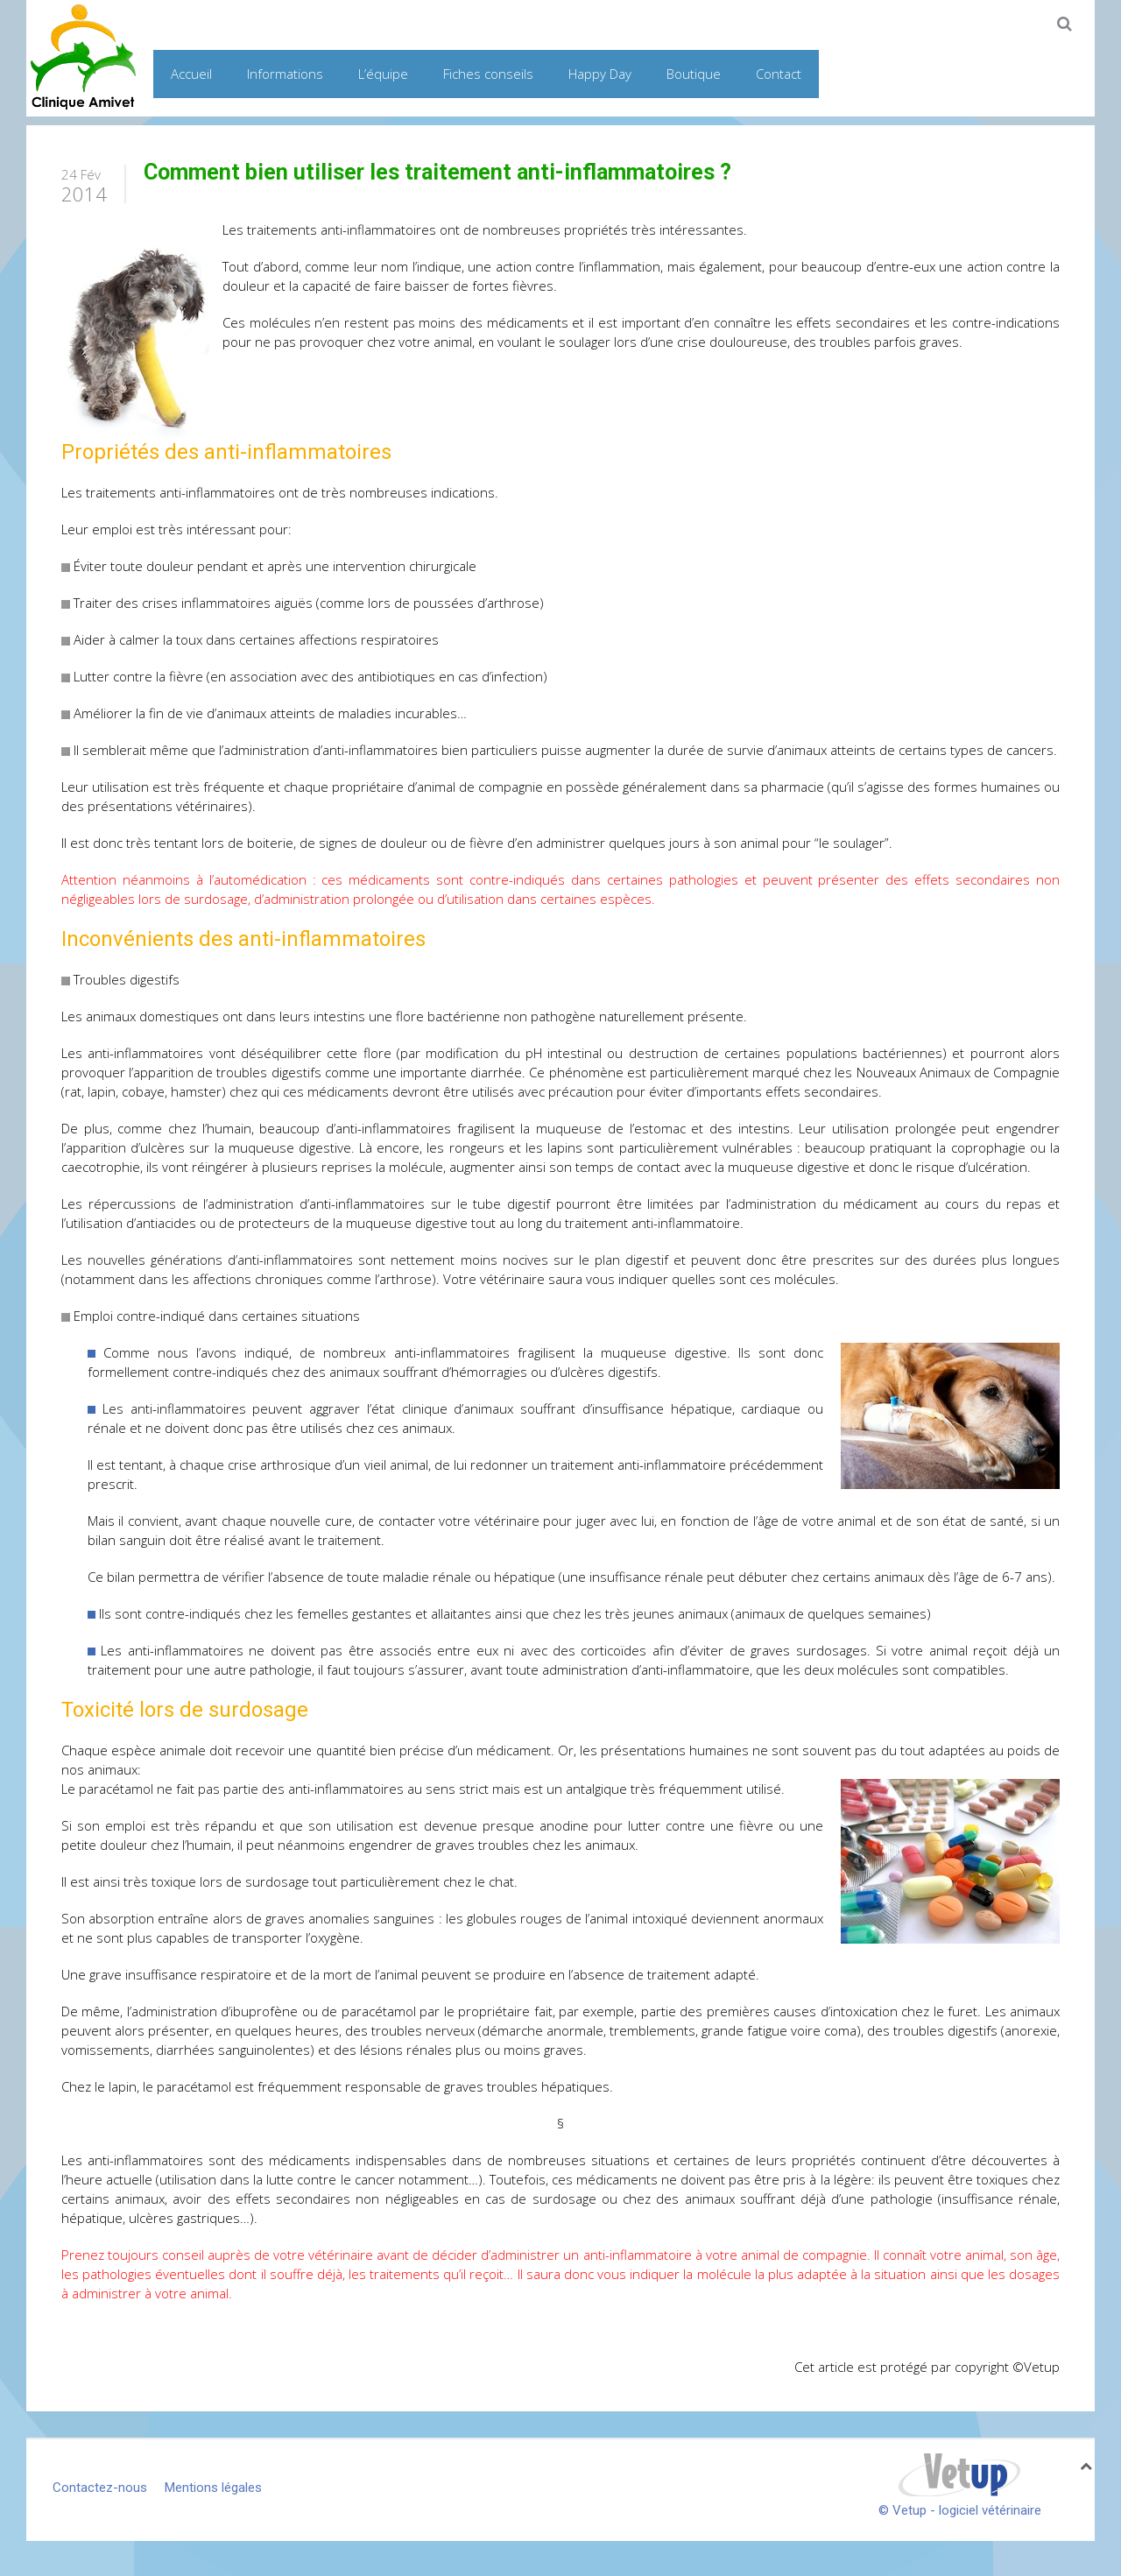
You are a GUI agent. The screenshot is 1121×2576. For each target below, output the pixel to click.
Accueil (191, 73)
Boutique (693, 73)
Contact (778, 73)
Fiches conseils (488, 73)
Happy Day (599, 73)
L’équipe (383, 73)
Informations (285, 73)
